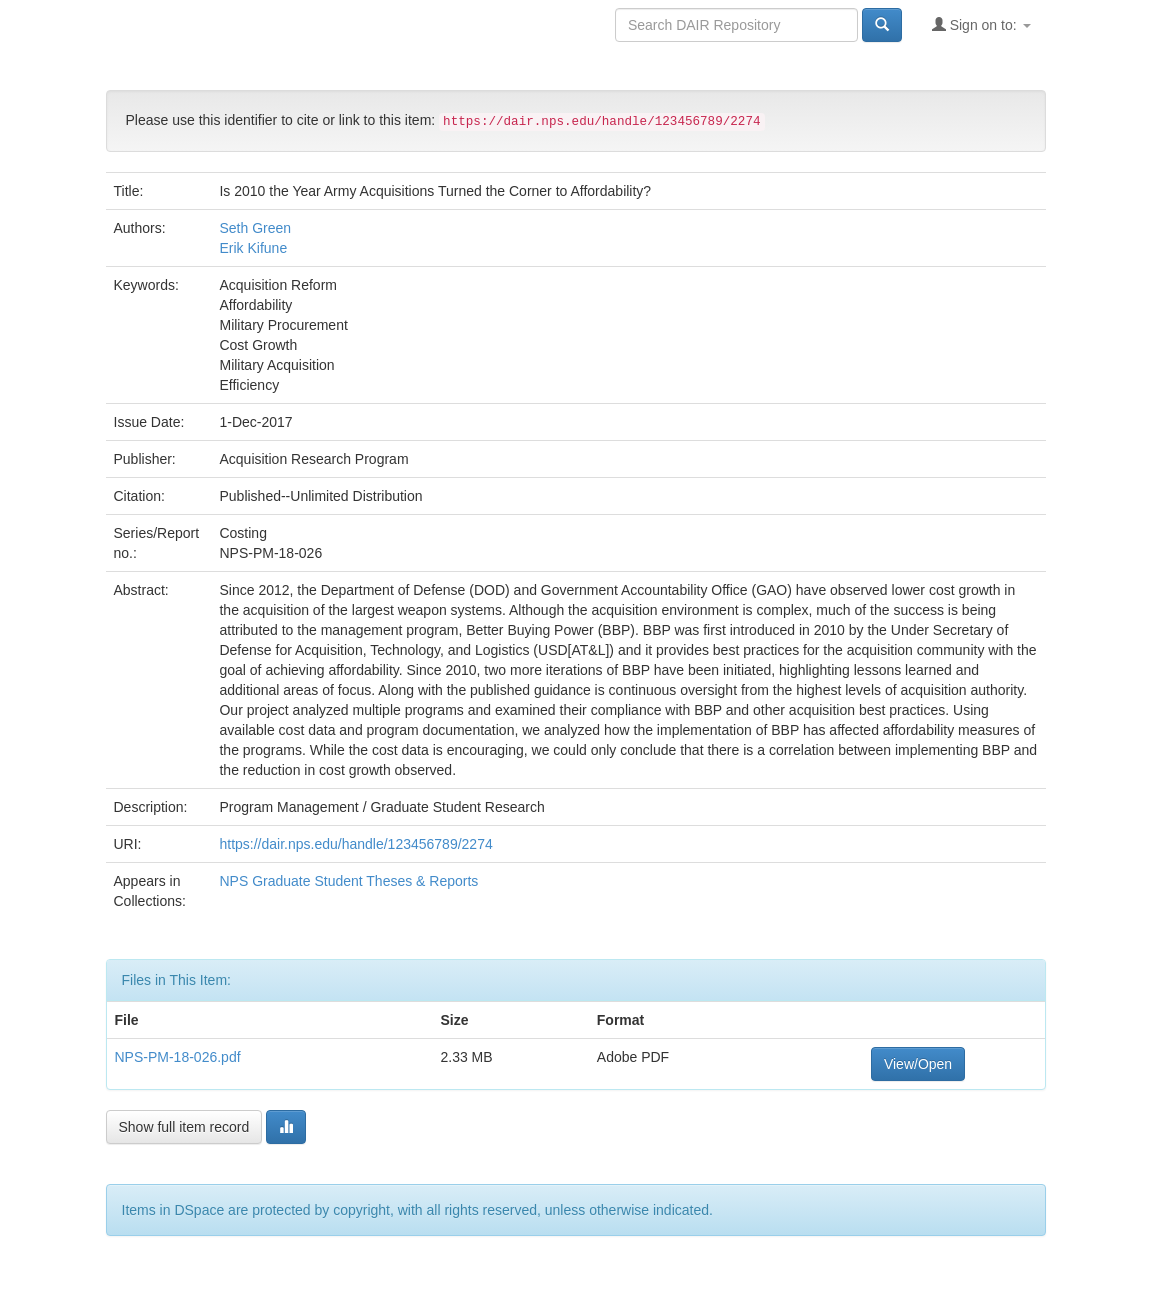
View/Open (918, 1064)
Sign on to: (981, 24)
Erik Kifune (253, 248)
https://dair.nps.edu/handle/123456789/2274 (355, 844)
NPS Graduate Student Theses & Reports (348, 881)
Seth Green (255, 228)
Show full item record (184, 1127)
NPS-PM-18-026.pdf (178, 1057)
